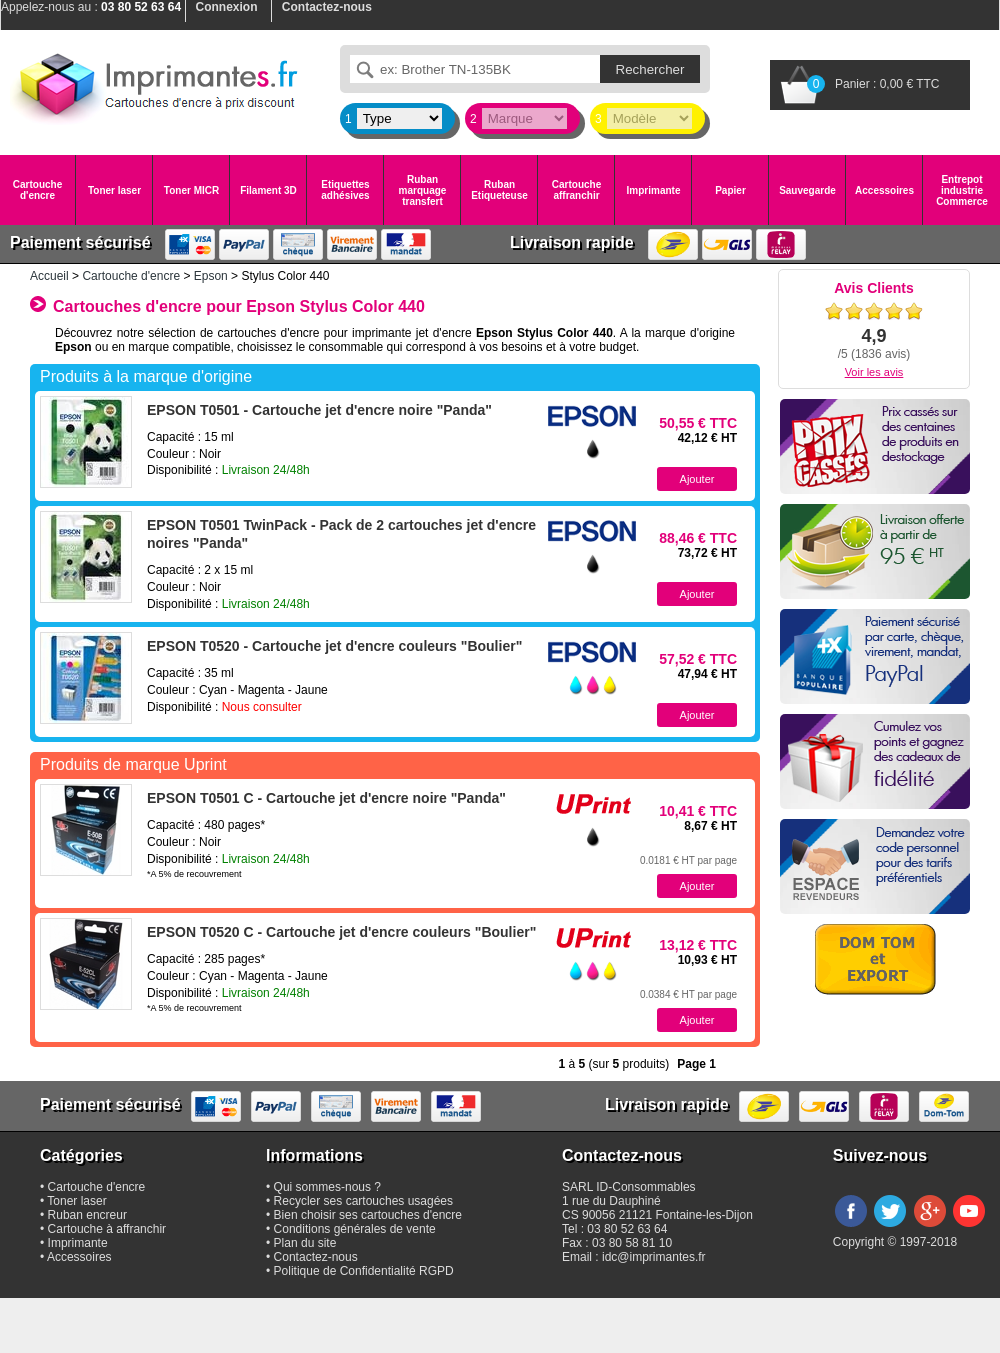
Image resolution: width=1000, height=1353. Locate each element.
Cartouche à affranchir (107, 1229)
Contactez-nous (316, 1257)
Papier (730, 190)
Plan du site (305, 1243)
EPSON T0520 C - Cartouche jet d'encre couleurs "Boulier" (341, 932)
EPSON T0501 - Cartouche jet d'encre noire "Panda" (319, 410)
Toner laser (114, 190)
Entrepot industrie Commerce (962, 190)
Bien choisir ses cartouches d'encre (368, 1215)
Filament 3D (268, 190)
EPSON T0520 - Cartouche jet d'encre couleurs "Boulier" (334, 646)
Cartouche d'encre (37, 190)
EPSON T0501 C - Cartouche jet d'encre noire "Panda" (326, 798)
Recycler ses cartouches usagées (363, 1201)
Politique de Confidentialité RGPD (364, 1271)
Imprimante (654, 190)
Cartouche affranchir (576, 190)
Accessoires (884, 190)
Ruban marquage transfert (423, 190)
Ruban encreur (87, 1215)
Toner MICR (191, 190)
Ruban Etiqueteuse (499, 190)
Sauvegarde (807, 190)
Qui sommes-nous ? (327, 1187)
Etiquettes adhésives (345, 190)
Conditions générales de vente (355, 1229)
